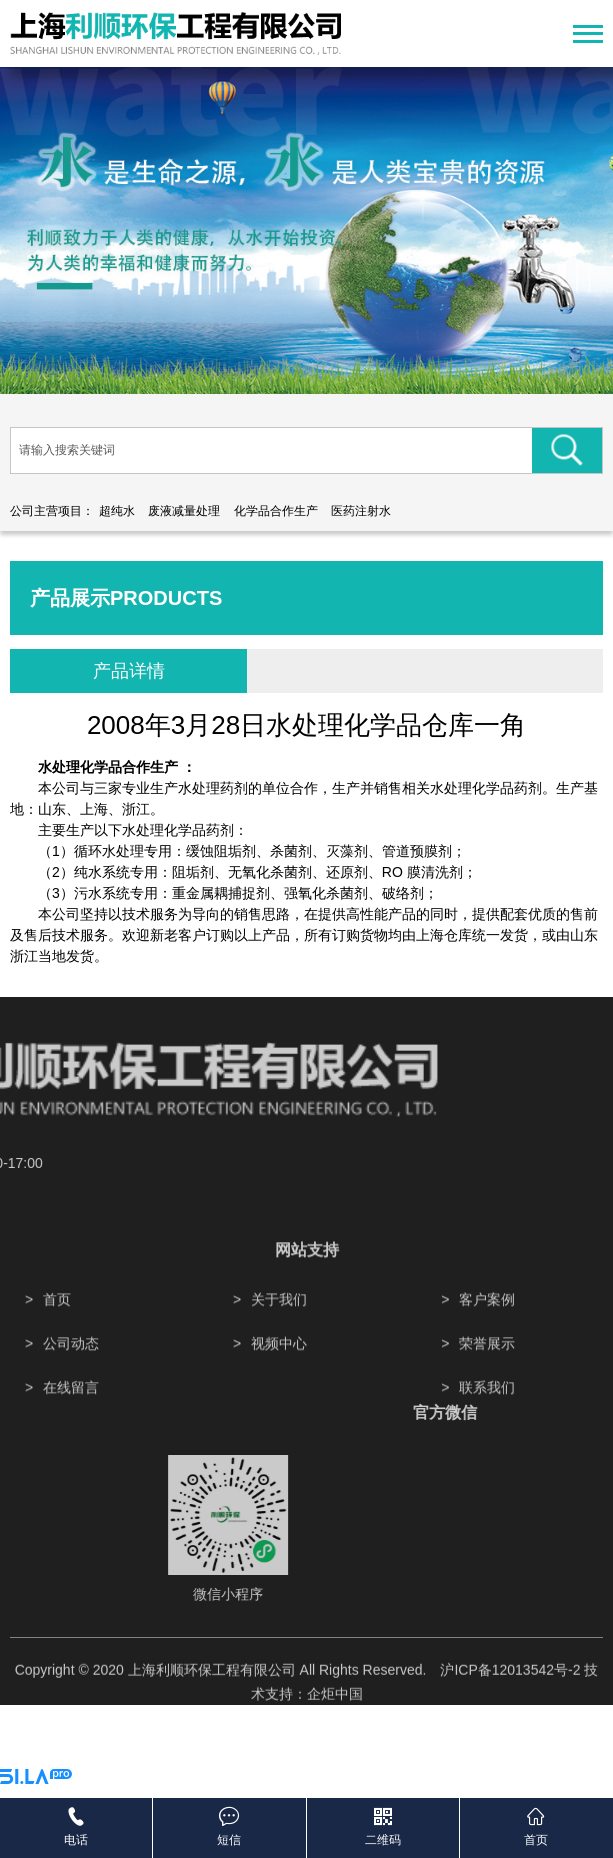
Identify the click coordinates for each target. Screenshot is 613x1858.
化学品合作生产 (276, 511)
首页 (57, 1335)
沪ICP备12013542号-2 (510, 1687)
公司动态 (71, 1379)
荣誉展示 (487, 1379)
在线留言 (71, 1423)
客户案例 (487, 1335)
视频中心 (279, 1379)
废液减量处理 (184, 511)
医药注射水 (361, 511)
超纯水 (117, 511)
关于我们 (279, 1335)
